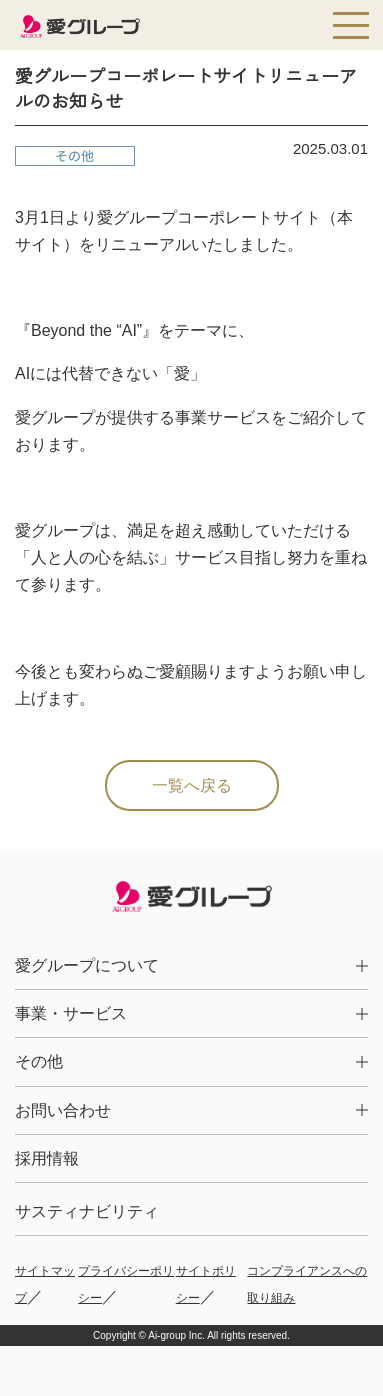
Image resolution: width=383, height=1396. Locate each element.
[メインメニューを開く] (351, 25)
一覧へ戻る (192, 785)
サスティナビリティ (87, 1211)
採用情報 (47, 1158)
